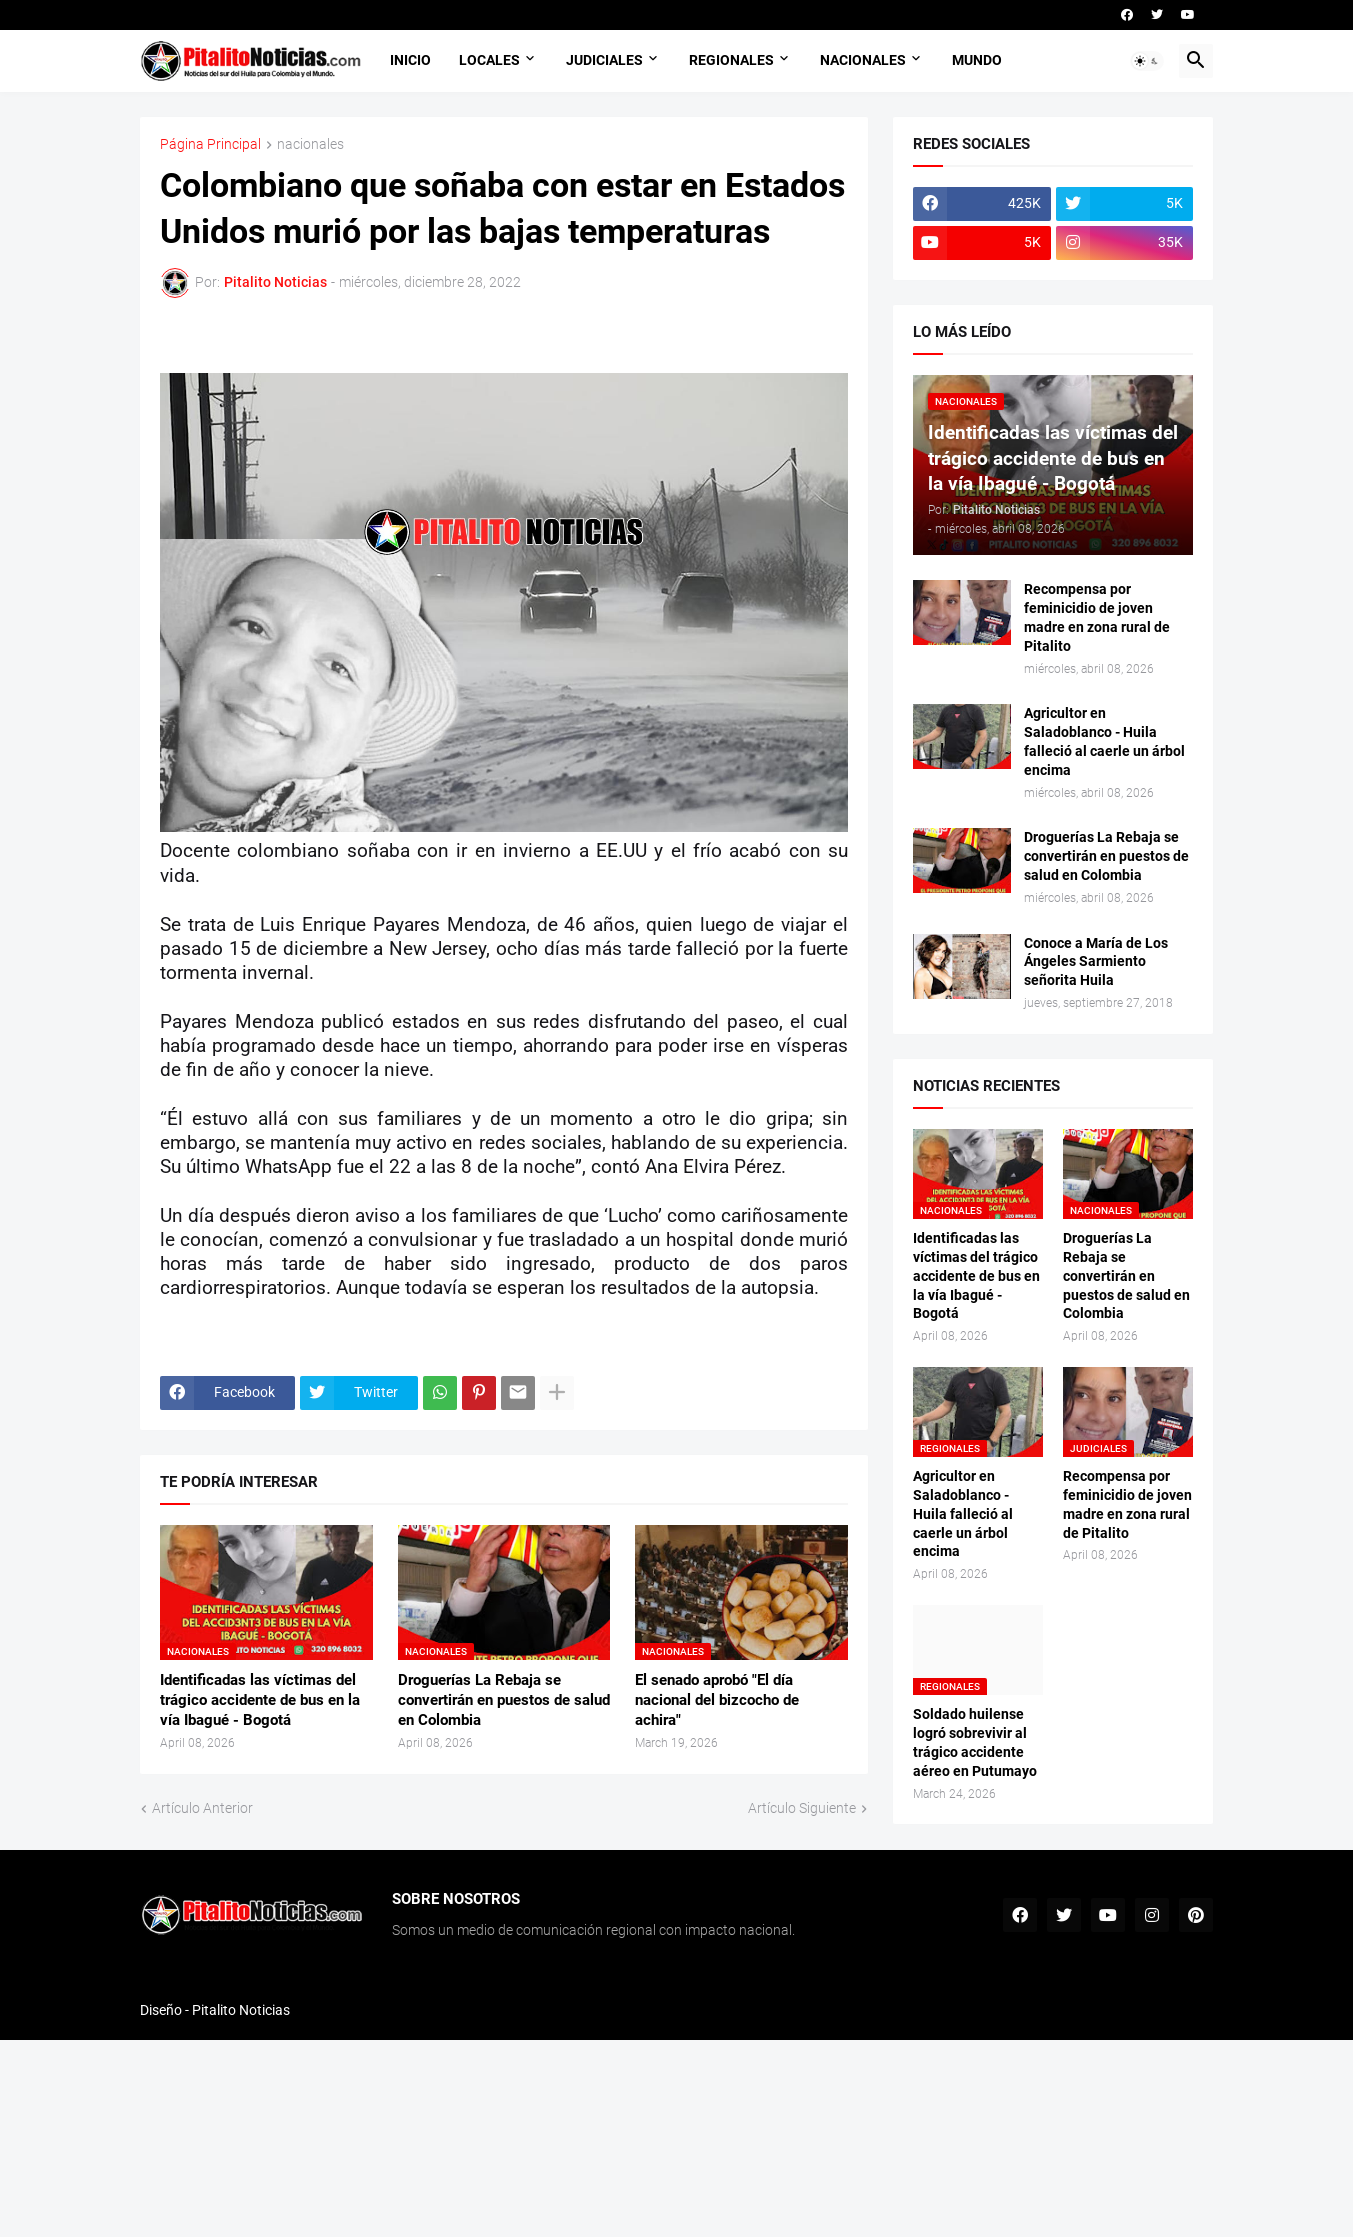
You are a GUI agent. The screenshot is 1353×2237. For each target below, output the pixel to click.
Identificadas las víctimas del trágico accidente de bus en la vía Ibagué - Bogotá (260, 1700)
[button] (1147, 61)
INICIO (410, 60)
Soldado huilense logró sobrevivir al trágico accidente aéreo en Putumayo (975, 1742)
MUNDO (977, 60)
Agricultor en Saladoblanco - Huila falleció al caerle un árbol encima (1104, 741)
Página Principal (210, 144)
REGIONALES (731, 60)
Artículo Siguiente (802, 1808)
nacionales (310, 144)
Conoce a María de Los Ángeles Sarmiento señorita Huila (1096, 962)
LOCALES (489, 60)
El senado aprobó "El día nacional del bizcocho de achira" (717, 1700)
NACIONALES (863, 60)
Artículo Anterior (202, 1808)
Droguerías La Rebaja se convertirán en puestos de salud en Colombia (504, 1700)
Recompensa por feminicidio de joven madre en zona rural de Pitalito (1097, 617)
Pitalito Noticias (241, 2010)
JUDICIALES (604, 60)
